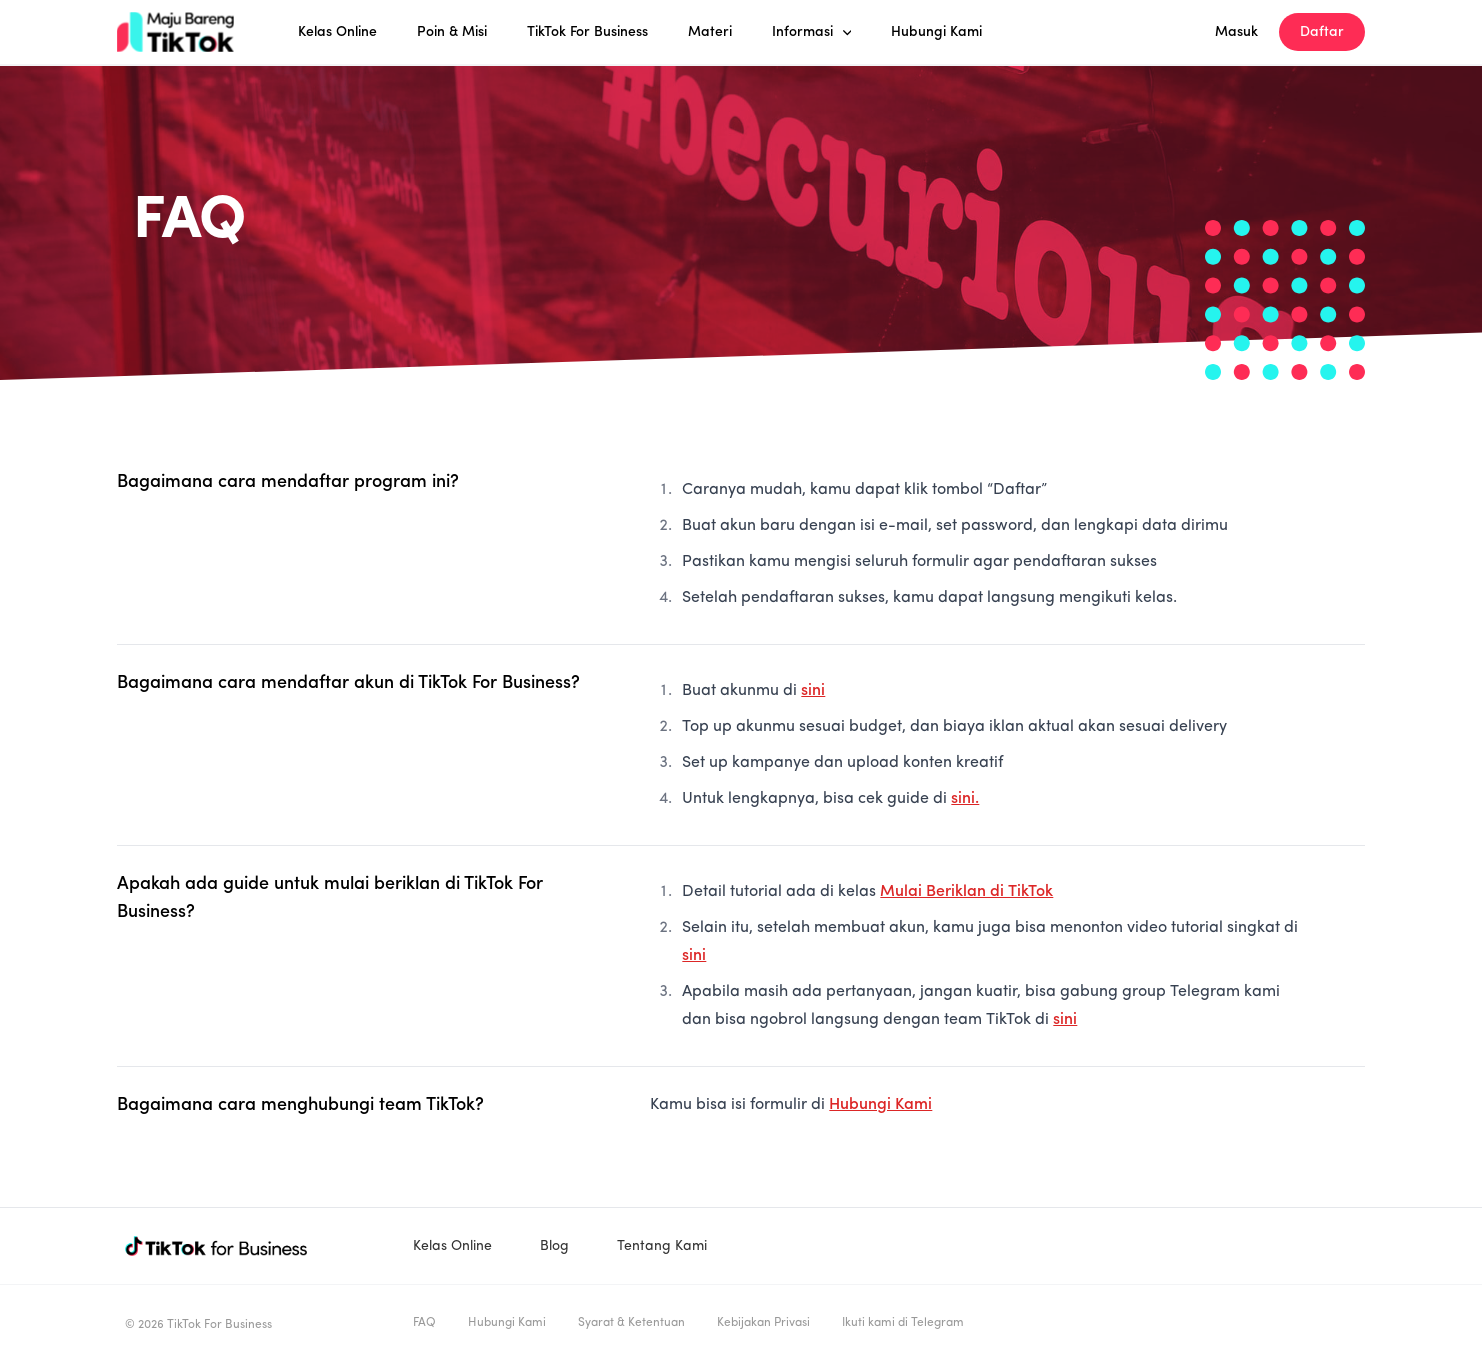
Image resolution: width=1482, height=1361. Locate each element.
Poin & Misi (452, 32)
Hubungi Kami (936, 32)
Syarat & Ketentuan (631, 1323)
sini (813, 691)
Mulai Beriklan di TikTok (966, 892)
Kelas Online (337, 32)
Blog (554, 1246)
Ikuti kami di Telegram (903, 1323)
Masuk (1236, 32)
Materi (710, 32)
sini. (965, 799)
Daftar (1322, 32)
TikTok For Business (587, 32)
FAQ (424, 1323)
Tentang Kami (662, 1246)
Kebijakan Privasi (763, 1323)
